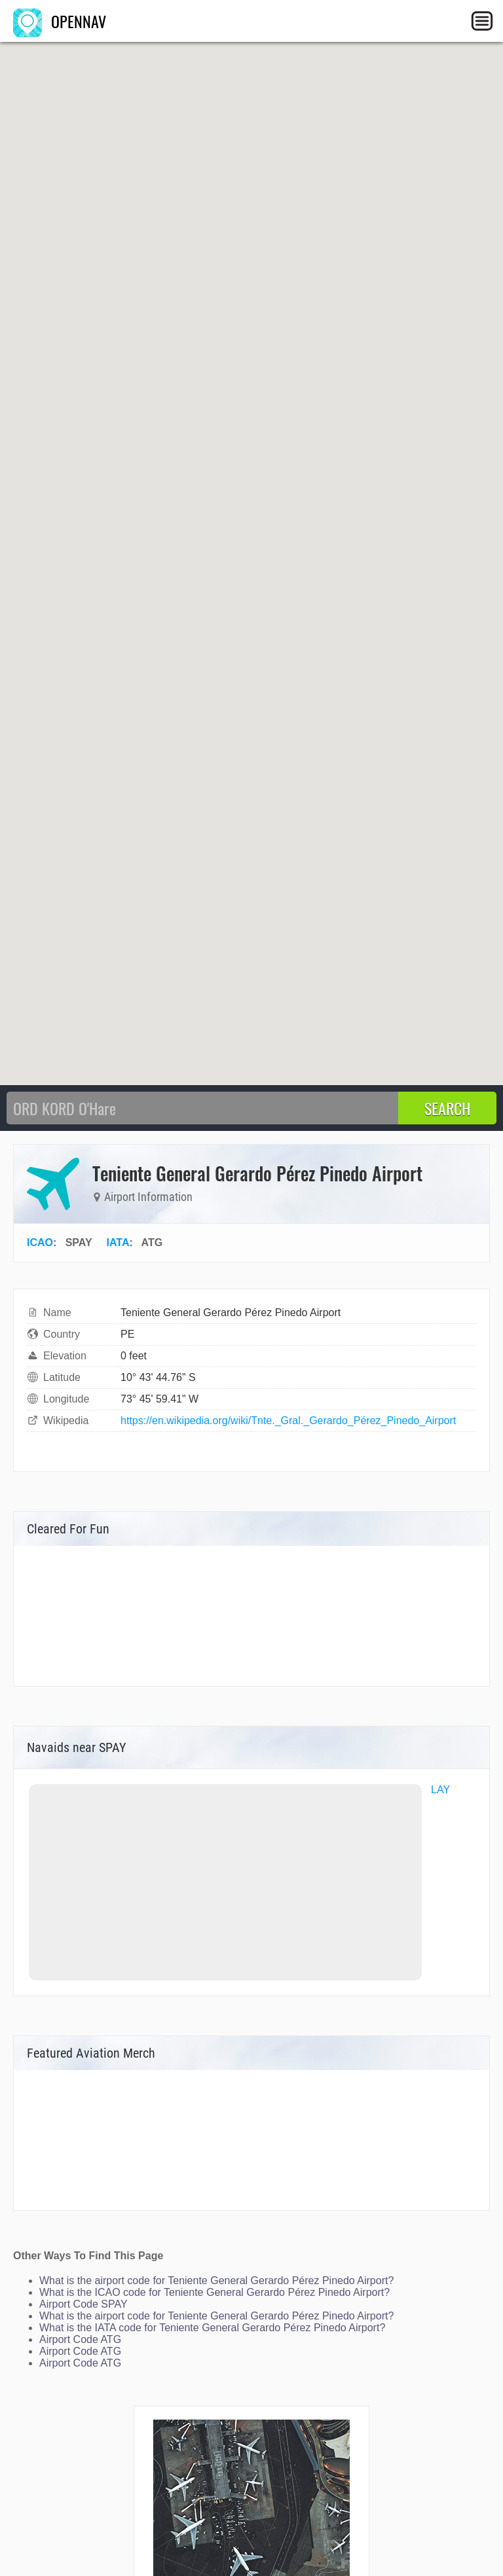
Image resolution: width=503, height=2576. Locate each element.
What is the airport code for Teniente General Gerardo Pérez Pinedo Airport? (216, 2280)
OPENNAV (59, 21)
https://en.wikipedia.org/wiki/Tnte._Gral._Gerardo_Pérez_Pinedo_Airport (288, 1420)
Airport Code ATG (80, 2339)
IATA (118, 1242)
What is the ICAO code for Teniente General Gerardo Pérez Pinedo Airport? (214, 2292)
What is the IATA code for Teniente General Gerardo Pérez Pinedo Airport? (212, 2327)
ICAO (40, 1242)
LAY (440, 1789)
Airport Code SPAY (83, 2304)
